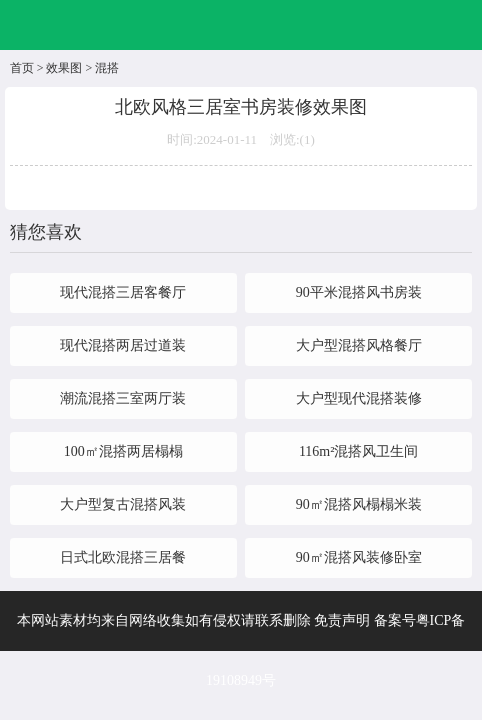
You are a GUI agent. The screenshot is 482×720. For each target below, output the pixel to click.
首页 (22, 68)
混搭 (107, 68)
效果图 (64, 68)
